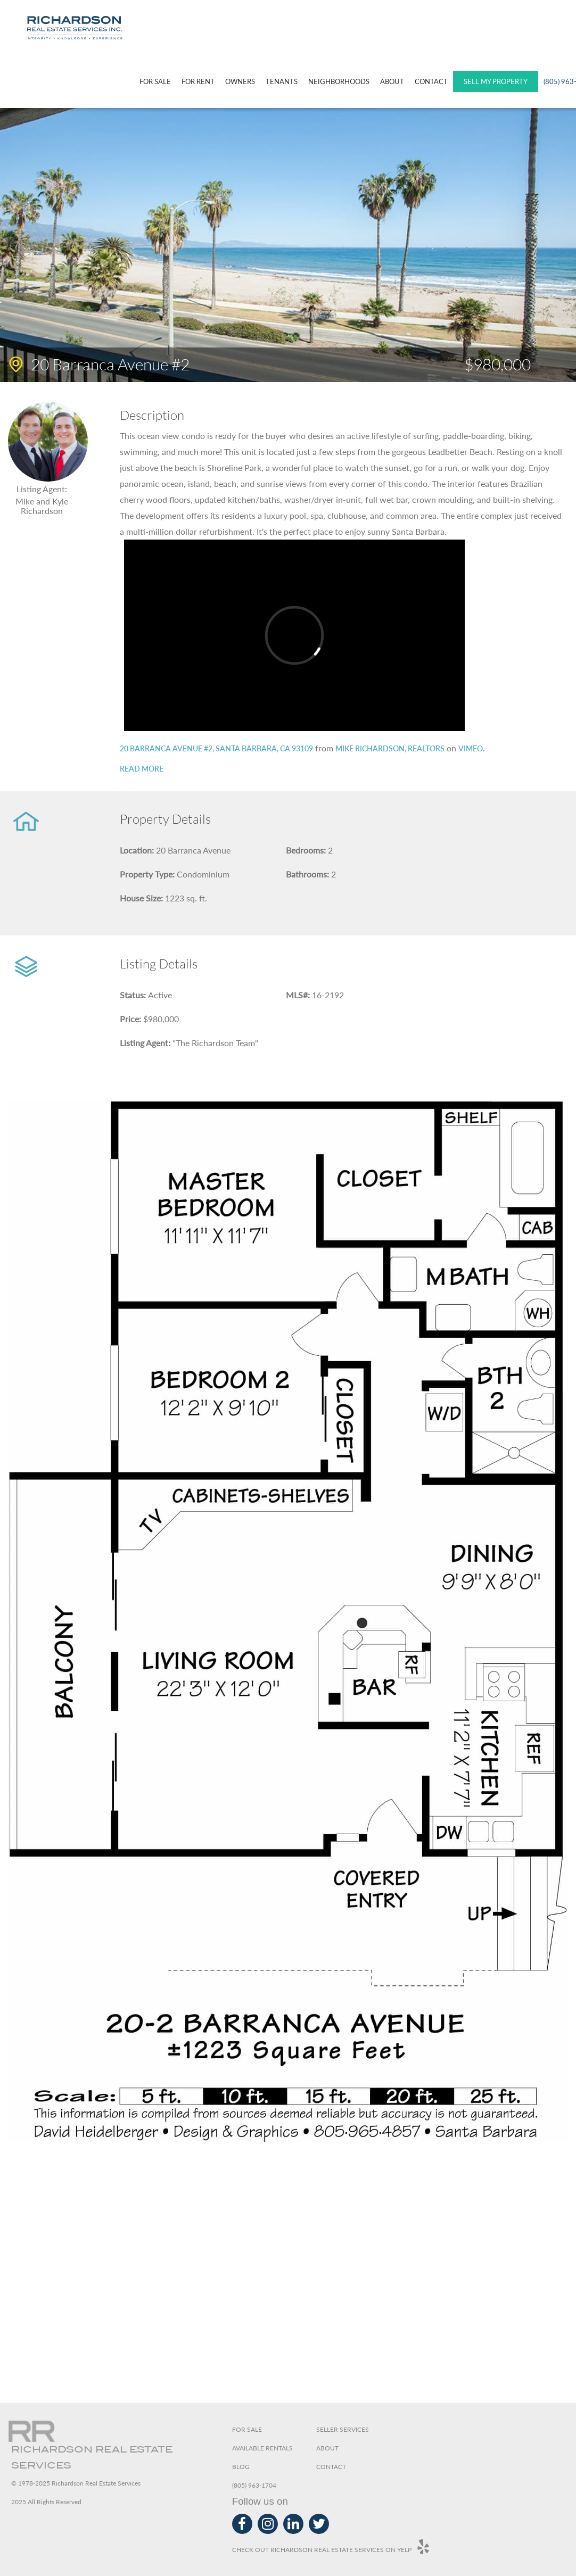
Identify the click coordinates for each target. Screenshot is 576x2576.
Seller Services (342, 2429)
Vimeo (470, 748)
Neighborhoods (338, 81)
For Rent (198, 81)
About (392, 81)
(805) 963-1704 (254, 2485)
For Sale (155, 81)
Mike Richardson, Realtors (390, 748)
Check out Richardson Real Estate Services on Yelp (331, 2546)
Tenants (282, 81)
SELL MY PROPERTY (496, 81)
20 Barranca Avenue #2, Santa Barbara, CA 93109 (216, 748)
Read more (141, 768)
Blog (241, 2467)
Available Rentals (262, 2448)
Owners (240, 81)
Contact (431, 81)
